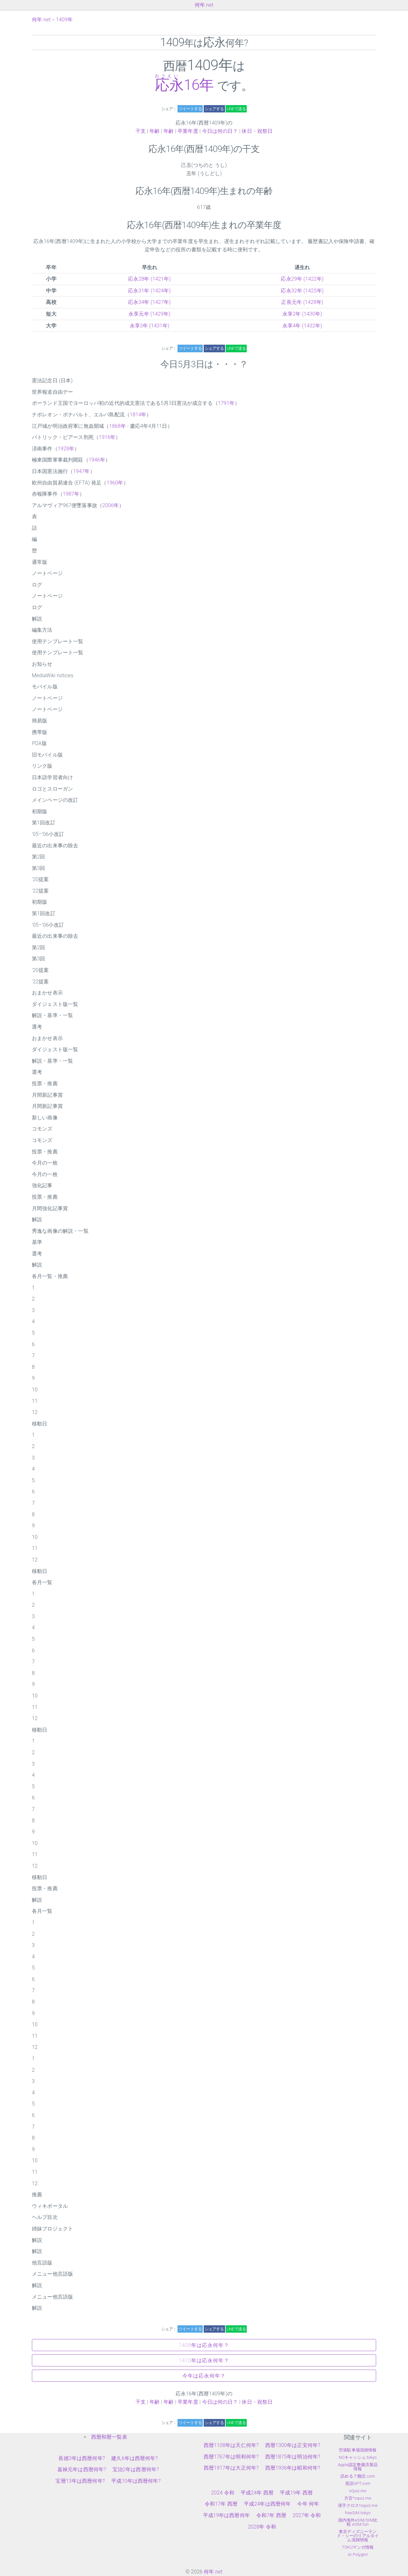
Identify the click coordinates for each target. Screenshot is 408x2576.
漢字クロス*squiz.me (357, 2505)
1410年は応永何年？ (204, 2360)
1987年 (71, 494)
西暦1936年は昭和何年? (292, 2468)
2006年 (110, 505)
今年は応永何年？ (204, 2376)
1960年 (114, 483)
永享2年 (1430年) (302, 314)
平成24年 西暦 (257, 2493)
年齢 (154, 131)
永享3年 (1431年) (150, 326)
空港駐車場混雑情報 (357, 2450)
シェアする (214, 108)
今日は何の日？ (220, 131)
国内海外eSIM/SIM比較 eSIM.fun (358, 2522)
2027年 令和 (307, 2515)
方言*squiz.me (357, 2498)
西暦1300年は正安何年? (292, 2445)
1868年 (117, 426)
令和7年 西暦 (271, 2515)
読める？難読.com (357, 2476)
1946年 (97, 460)
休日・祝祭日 (257, 131)
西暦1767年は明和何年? (231, 2457)
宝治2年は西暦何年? (136, 2469)
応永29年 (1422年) (302, 279)
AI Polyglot (358, 2554)
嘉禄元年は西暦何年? (81, 2469)
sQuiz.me (357, 2490)
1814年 (138, 415)
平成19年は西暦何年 (226, 2515)
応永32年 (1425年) (302, 291)
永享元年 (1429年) (149, 314)
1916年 (107, 437)
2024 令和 (222, 2493)
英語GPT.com (357, 2483)
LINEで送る (236, 108)
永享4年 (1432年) (302, 326)
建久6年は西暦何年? (134, 2458)
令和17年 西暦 (221, 2504)
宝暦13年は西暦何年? (80, 2481)
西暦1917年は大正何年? (231, 2468)
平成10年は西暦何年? (136, 2481)
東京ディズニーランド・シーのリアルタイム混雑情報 (358, 2535)
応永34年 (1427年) (149, 302)
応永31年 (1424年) (149, 291)
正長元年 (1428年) (302, 302)
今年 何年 (308, 2504)
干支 (140, 131)
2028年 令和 (262, 2527)
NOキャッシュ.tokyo (358, 2457)
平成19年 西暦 (296, 2493)
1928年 (66, 449)
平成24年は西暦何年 (267, 2504)
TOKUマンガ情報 (358, 2547)
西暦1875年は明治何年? (292, 2457)
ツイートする (190, 108)
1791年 (226, 403)
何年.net (204, 5)
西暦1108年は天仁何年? (231, 2445)
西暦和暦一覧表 (109, 2437)
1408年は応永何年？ (204, 2345)
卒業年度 (188, 131)
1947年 (81, 471)
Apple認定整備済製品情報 (358, 2466)
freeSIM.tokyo (358, 2512)
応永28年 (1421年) (149, 279)
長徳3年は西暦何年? (81, 2458)
